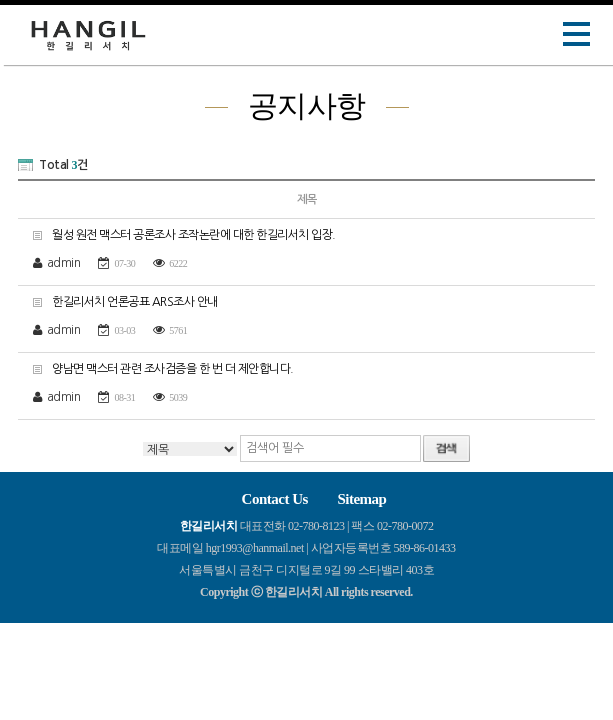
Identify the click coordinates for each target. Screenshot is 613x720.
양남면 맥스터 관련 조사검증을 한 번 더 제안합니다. (156, 368)
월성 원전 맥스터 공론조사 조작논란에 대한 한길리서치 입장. (177, 234)
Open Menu (577, 34)
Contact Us (275, 499)
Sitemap (361, 499)
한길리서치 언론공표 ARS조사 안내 (118, 301)
